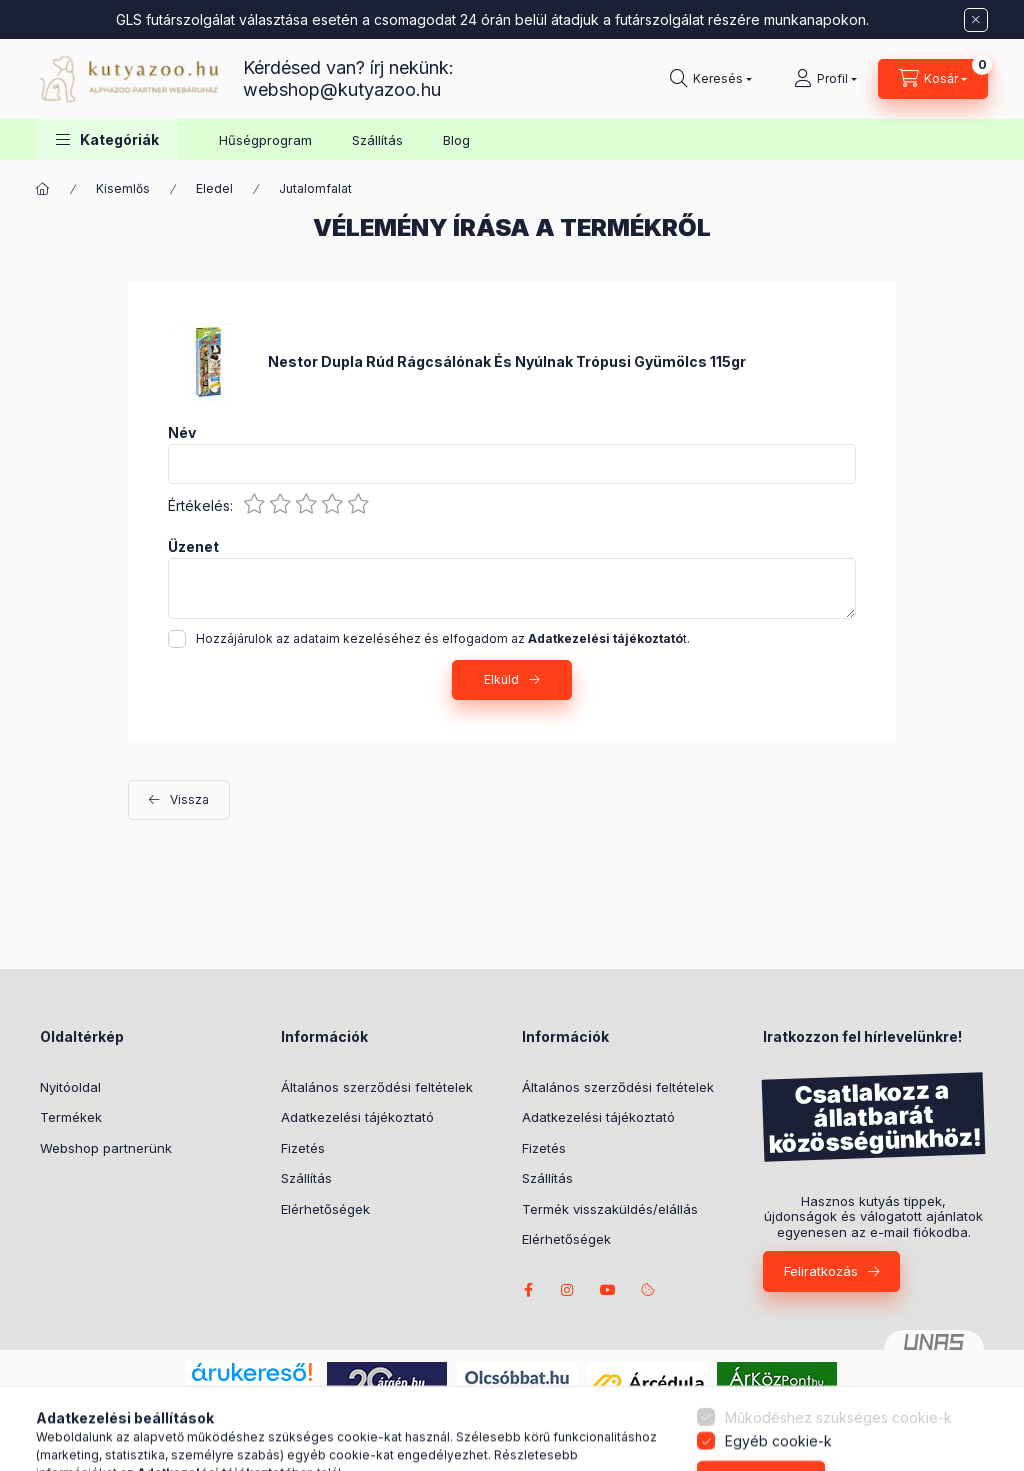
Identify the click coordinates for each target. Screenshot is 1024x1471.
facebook (528, 1290)
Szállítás (377, 140)
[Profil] (825, 79)
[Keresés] (711, 79)
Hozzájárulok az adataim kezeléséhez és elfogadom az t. (443, 638)
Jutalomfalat (315, 188)
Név (182, 433)
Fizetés (303, 1148)
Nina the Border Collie (568, 1290)
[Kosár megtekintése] (933, 79)
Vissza (189, 799)
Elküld (501, 679)
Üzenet (193, 547)
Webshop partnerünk (106, 1148)
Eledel (214, 188)
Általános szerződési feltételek (377, 1087)
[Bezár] (976, 20)
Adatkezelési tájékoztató (357, 1117)
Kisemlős (123, 188)
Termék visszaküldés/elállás (610, 1209)
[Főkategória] (43, 189)
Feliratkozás (821, 1271)
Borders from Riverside (608, 1290)
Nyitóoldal (70, 1087)
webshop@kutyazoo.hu (342, 89)
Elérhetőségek (325, 1209)
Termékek (71, 1117)
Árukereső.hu (251, 1395)
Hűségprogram (265, 140)
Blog (456, 140)
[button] (107, 139)
